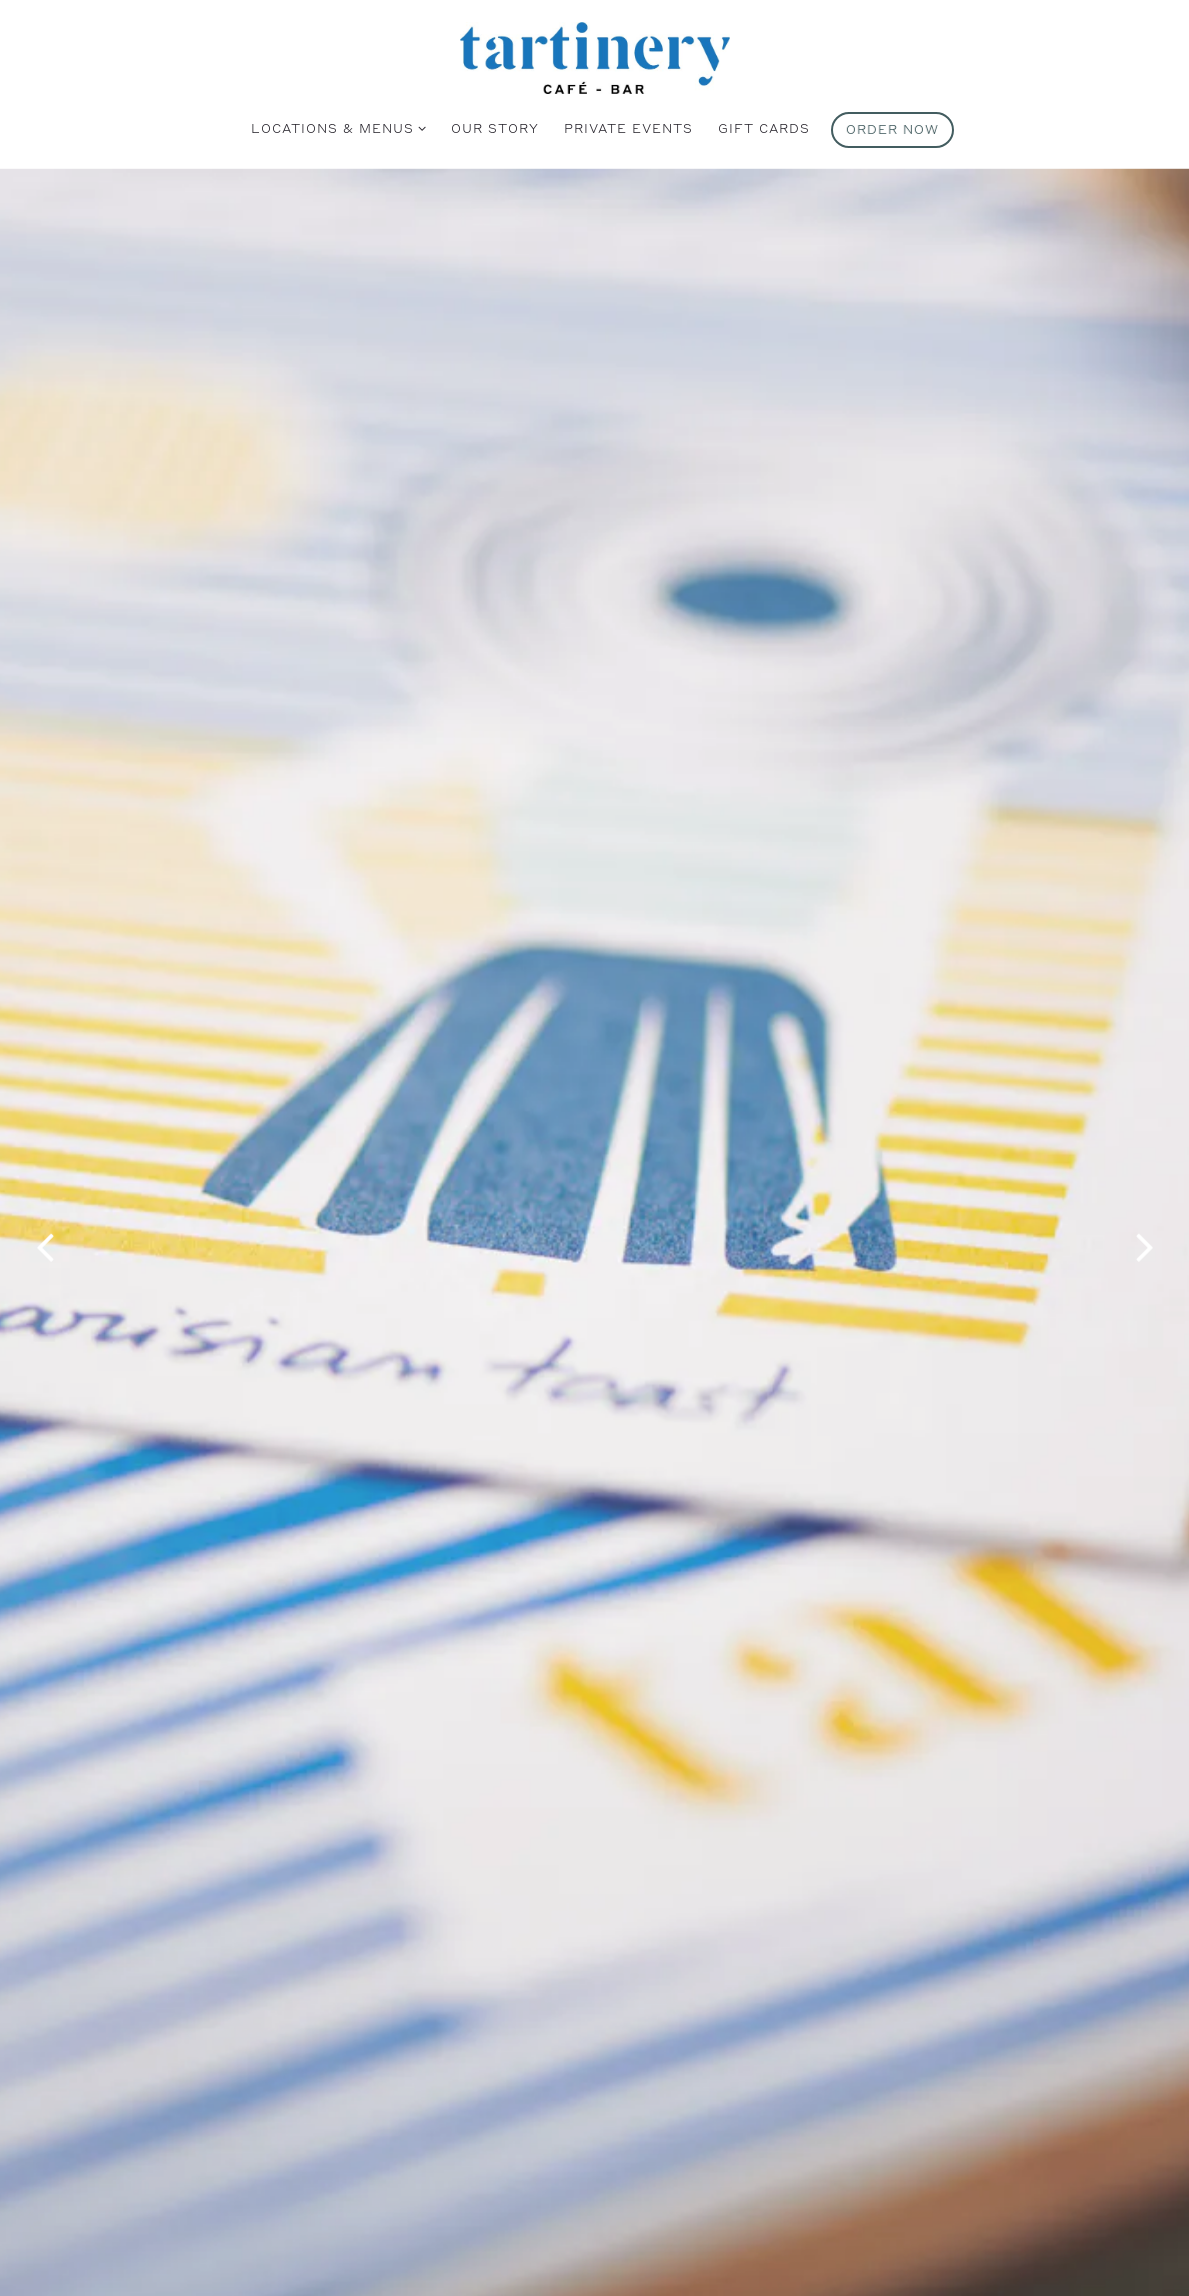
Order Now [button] (892, 129)
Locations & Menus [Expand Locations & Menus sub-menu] (335, 127)
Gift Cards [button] (764, 128)
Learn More (595, 2215)
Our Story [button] (495, 128)
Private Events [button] (628, 128)
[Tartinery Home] (595, 56)
